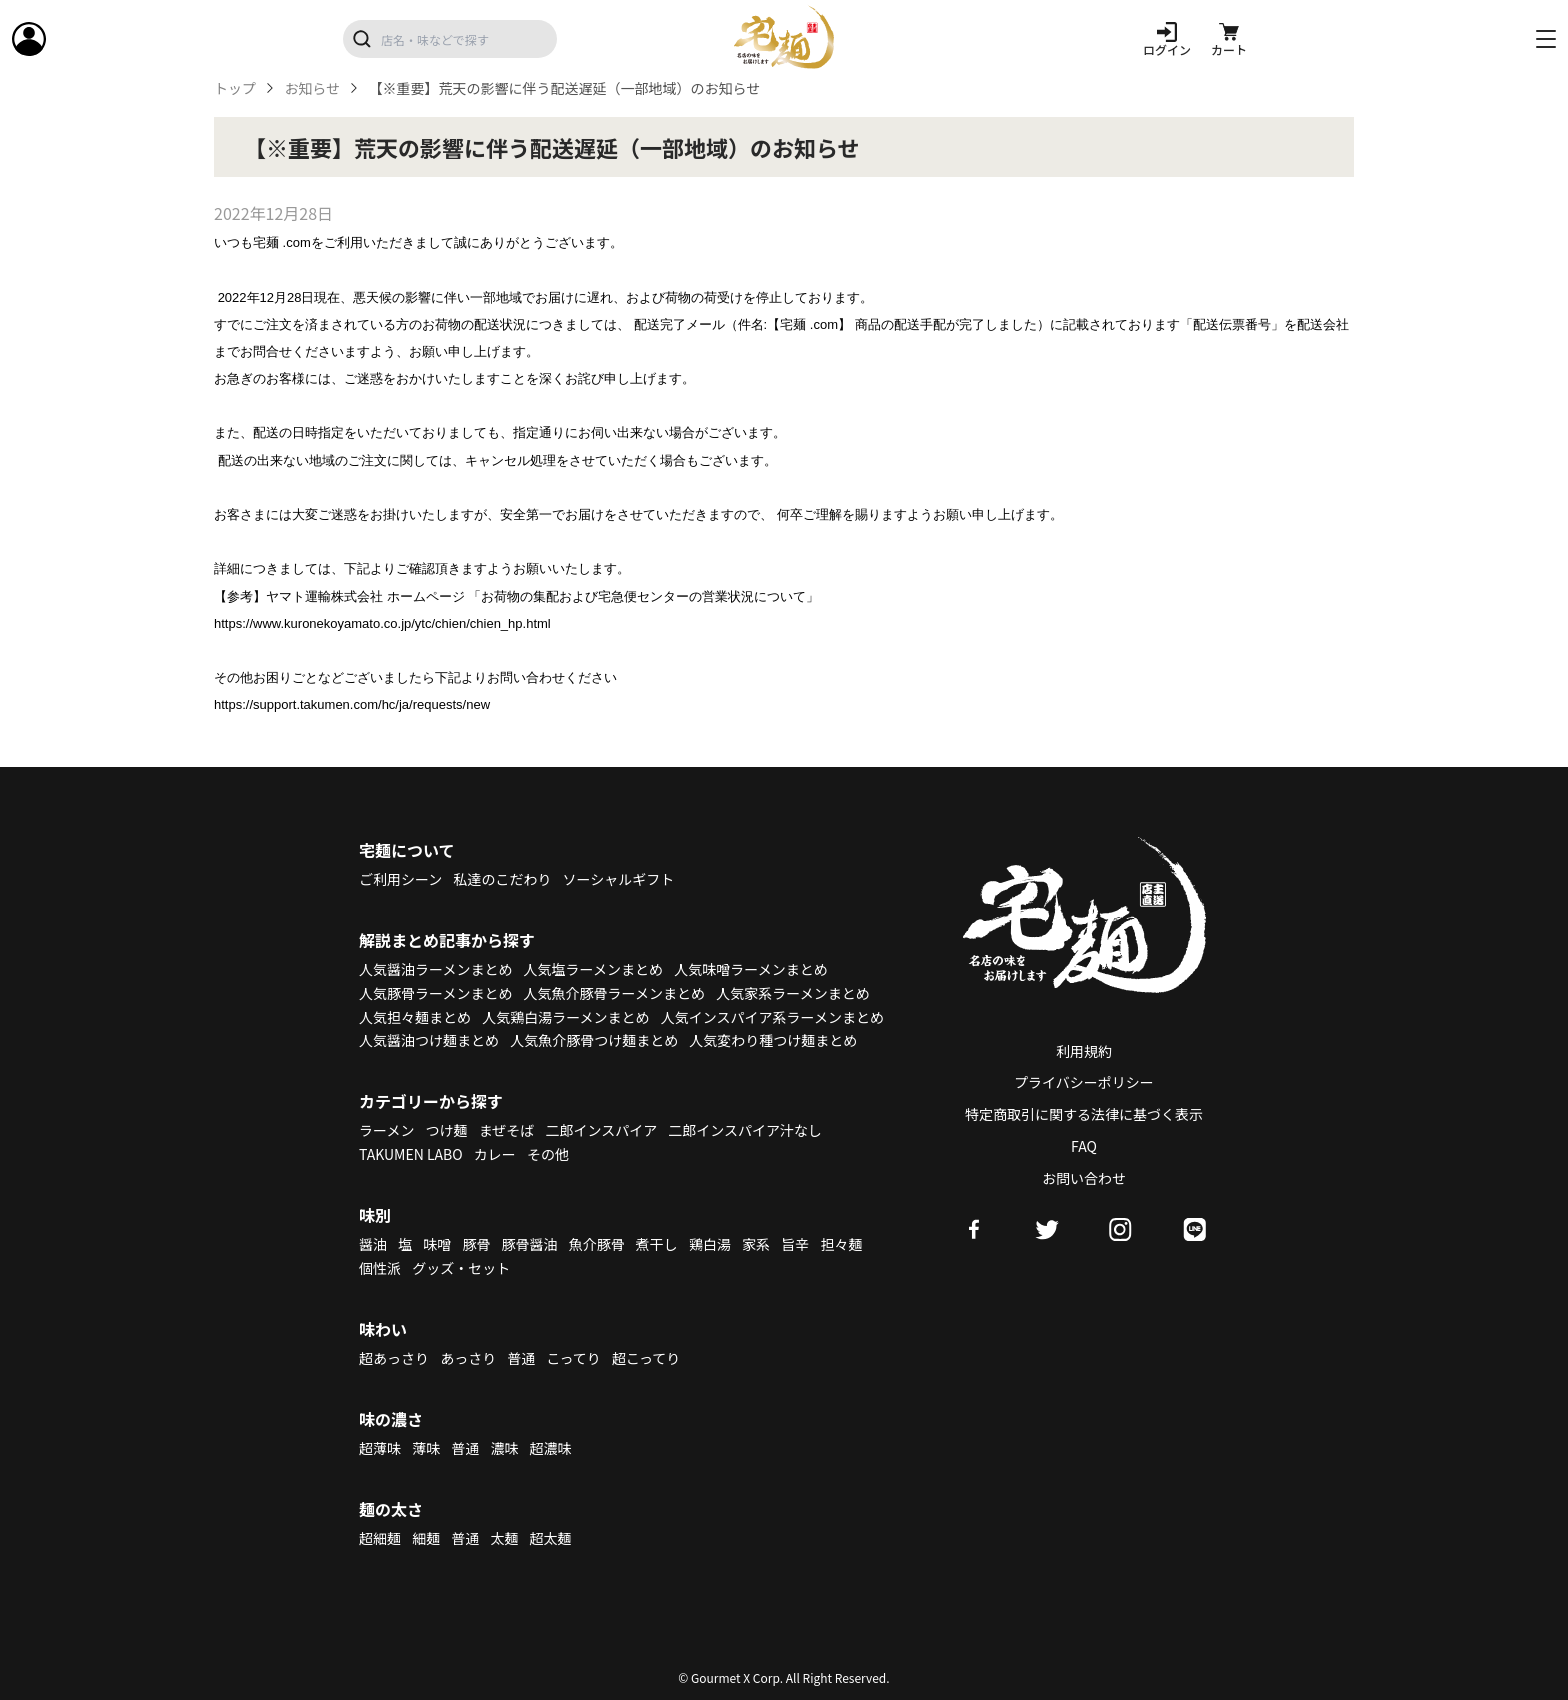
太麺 (504, 1538)
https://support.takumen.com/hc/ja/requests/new (352, 704)
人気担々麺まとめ (415, 1017)
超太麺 (551, 1538)
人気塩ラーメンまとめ (593, 969)
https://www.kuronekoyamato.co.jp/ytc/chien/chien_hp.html (382, 623)
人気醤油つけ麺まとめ (429, 1040)
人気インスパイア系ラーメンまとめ (772, 1017)
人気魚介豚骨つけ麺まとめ (594, 1040)
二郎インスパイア (601, 1130)
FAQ (1084, 1146)
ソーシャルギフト (619, 879)
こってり (573, 1358)
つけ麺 (447, 1130)
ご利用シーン (400, 879)
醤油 (373, 1244)
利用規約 (1084, 1051)
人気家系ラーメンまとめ (792, 993)
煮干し (657, 1244)
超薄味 (380, 1448)
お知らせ (312, 88)
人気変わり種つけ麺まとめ (773, 1040)
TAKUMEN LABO (411, 1154)
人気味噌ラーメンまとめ (750, 969)
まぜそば (507, 1130)
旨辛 (795, 1244)
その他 (548, 1154)
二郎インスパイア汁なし (745, 1130)
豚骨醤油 (530, 1244)
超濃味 (551, 1448)
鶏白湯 (710, 1244)
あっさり (468, 1358)
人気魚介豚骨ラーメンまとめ (614, 993)
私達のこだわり (502, 879)
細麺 (426, 1538)
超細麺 (380, 1538)
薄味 (426, 1448)
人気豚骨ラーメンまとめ (435, 993)
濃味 (504, 1448)
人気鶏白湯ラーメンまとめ (565, 1017)
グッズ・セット (461, 1268)
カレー (495, 1154)
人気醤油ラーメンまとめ (435, 969)
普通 (521, 1358)
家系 (756, 1244)
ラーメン (386, 1130)
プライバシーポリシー (1084, 1082)
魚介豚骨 (597, 1244)
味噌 (437, 1244)
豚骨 (476, 1244)
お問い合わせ (1084, 1178)
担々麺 (841, 1244)
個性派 (380, 1268)
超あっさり (394, 1358)
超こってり (646, 1358)
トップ (235, 88)
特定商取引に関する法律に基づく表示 (1084, 1114)
